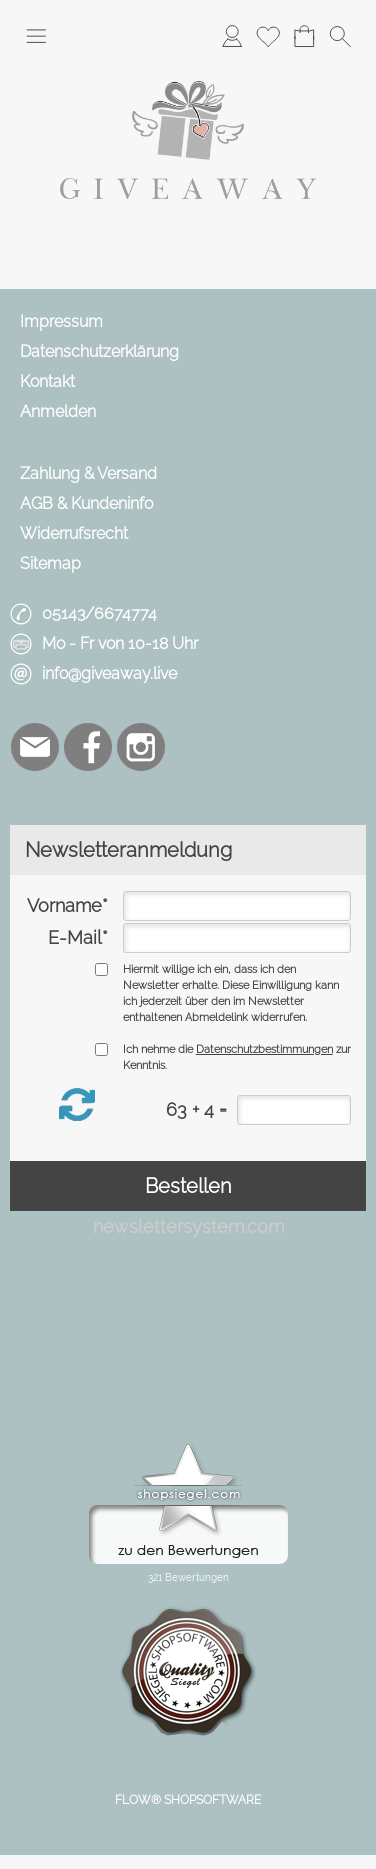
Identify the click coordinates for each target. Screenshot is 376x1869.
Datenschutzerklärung (99, 351)
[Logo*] (188, 69)
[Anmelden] (232, 36)
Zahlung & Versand (88, 473)
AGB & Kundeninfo (86, 503)
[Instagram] (141, 747)
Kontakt (47, 381)
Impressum (61, 321)
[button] (36, 36)
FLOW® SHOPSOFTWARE (188, 1800)
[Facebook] (88, 747)
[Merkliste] (268, 36)
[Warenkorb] (304, 36)
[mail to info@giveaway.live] (35, 747)
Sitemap (50, 563)
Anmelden (58, 411)
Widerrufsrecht (74, 533)
